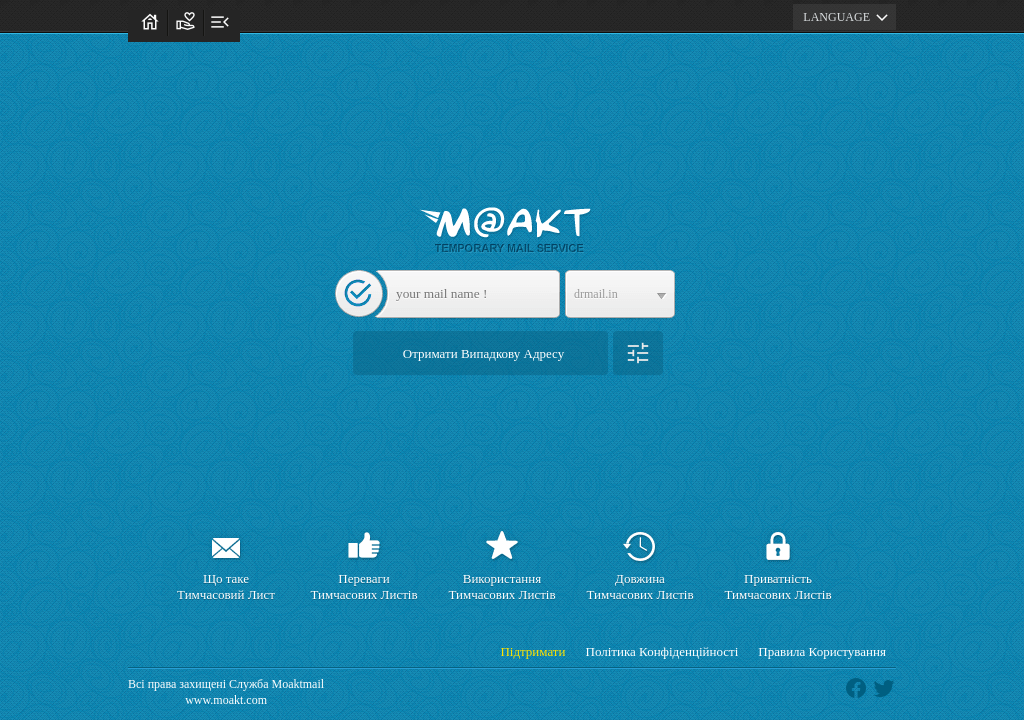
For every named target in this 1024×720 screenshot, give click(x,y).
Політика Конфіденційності (662, 651)
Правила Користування (822, 651)
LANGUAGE (848, 17)
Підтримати (532, 651)
